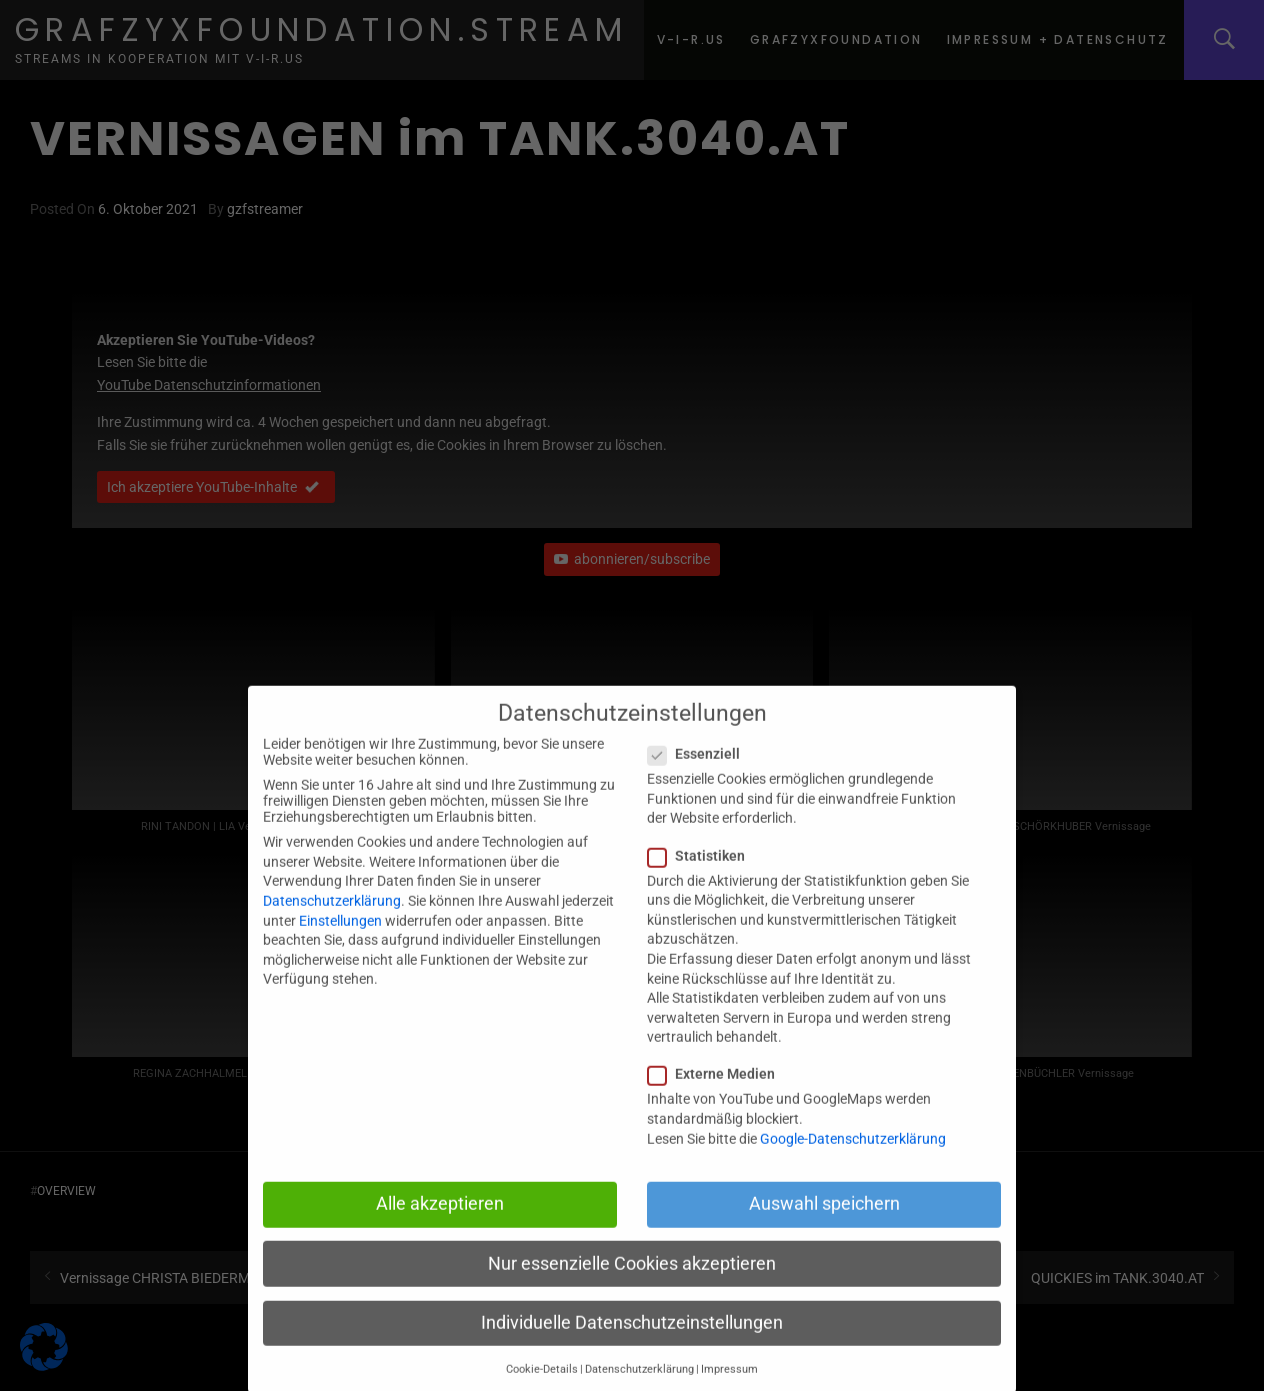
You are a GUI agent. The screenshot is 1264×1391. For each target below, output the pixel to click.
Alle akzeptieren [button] (440, 1226)
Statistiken (702, 878)
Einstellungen (340, 943)
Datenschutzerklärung (332, 923)
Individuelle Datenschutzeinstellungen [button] (632, 1345)
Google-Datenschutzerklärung (853, 1161)
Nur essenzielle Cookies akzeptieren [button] (632, 1286)
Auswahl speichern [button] (824, 1226)
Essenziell (700, 776)
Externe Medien (717, 1096)
